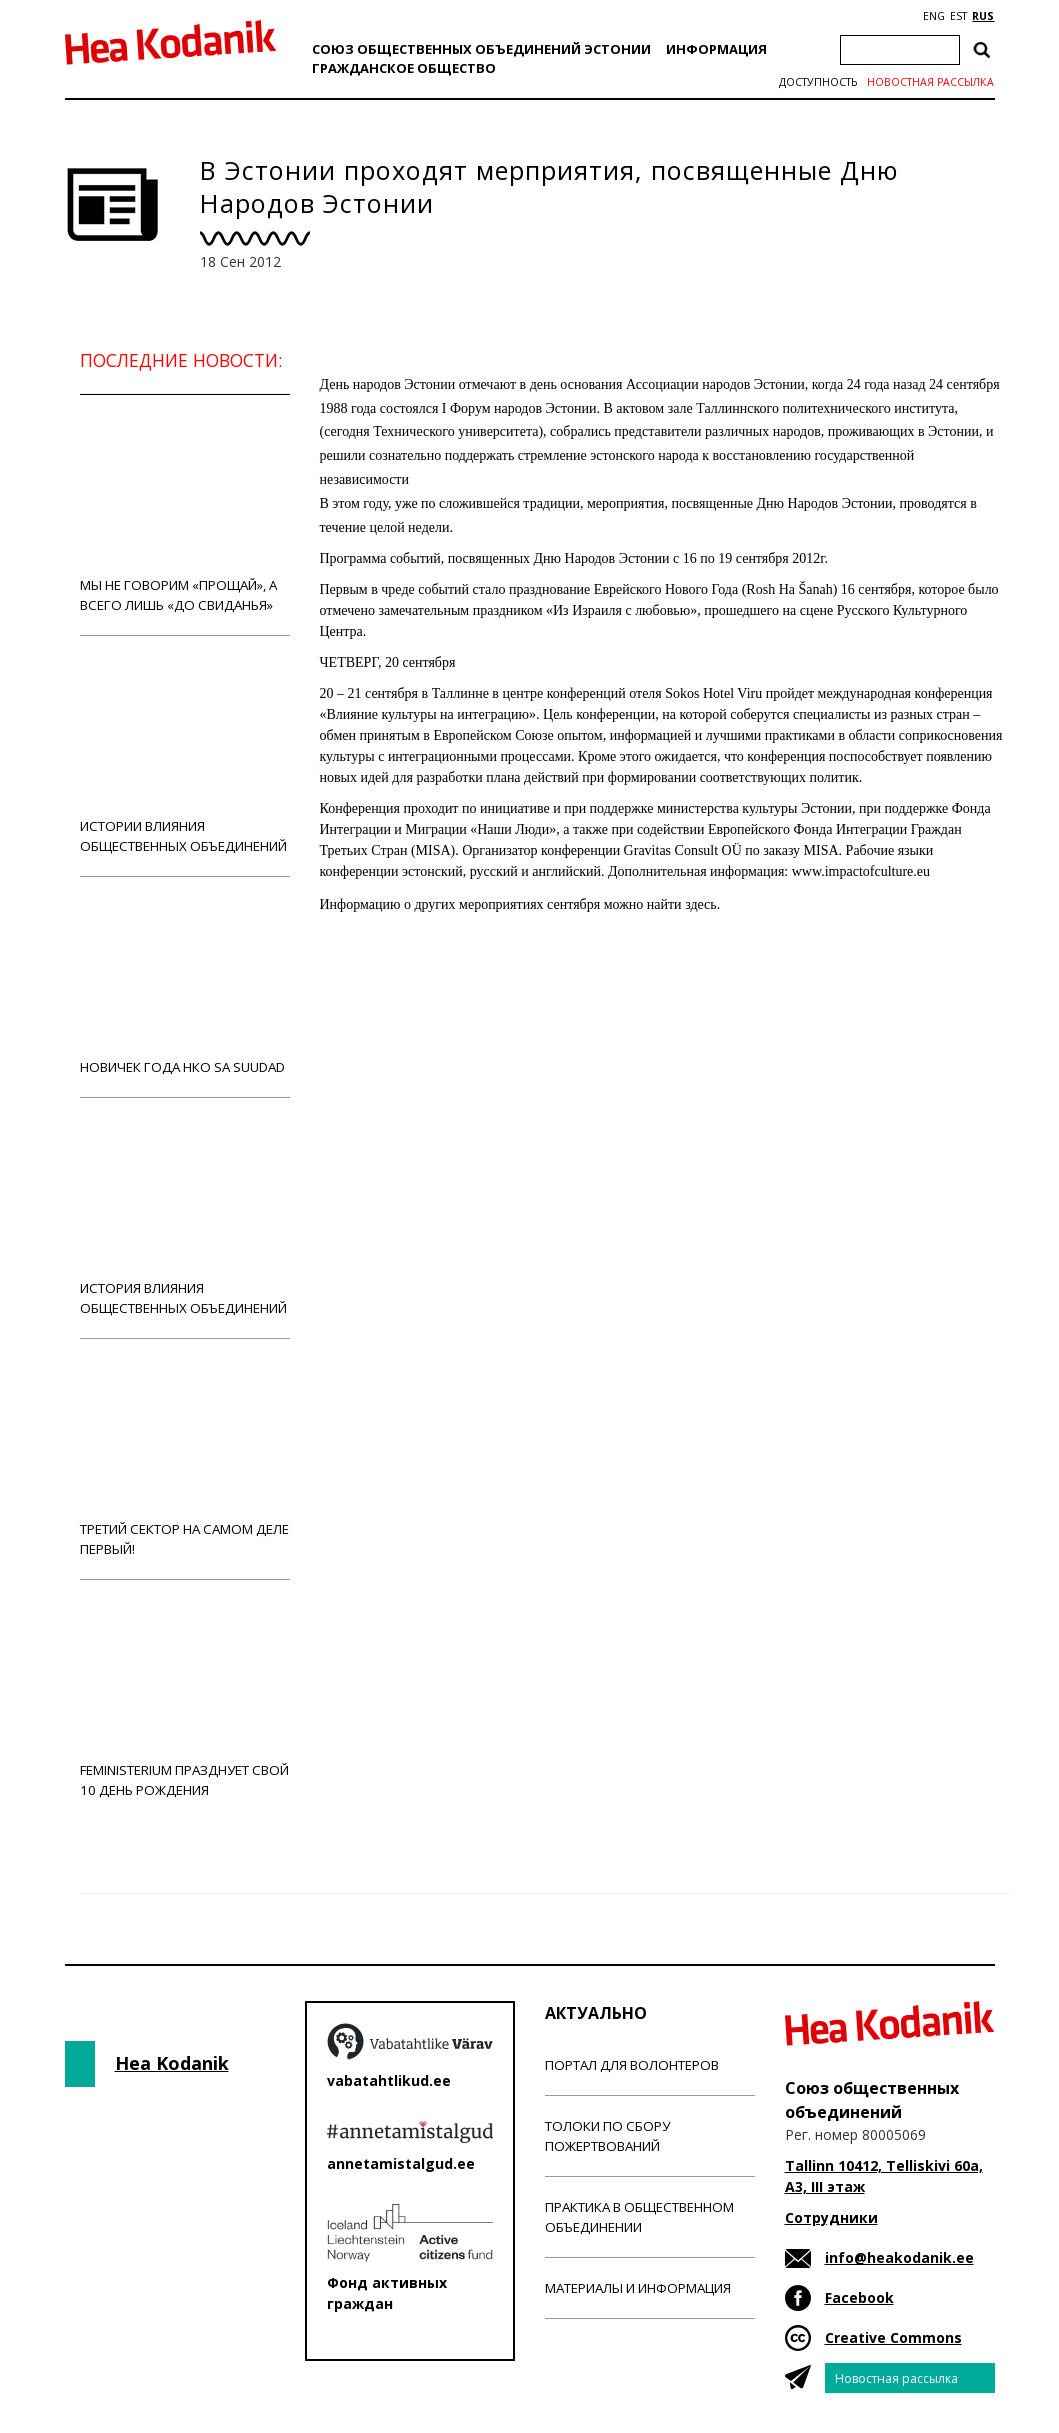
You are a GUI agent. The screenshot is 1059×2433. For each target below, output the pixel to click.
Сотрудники (831, 2217)
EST (958, 16)
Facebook (859, 2297)
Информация (716, 49)
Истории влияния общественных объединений (185, 755)
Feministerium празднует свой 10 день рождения (185, 1699)
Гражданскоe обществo (404, 68)
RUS (983, 16)
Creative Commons (893, 2337)
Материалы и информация (638, 2288)
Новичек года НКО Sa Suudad (185, 986)
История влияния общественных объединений (185, 1217)
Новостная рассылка (930, 82)
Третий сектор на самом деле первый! (185, 1458)
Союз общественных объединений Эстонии (481, 49)
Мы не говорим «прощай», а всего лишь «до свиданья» (185, 514)
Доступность (818, 82)
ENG (934, 16)
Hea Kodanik (172, 2063)
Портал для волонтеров (632, 2065)
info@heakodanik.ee (899, 2257)
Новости (374, 982)
